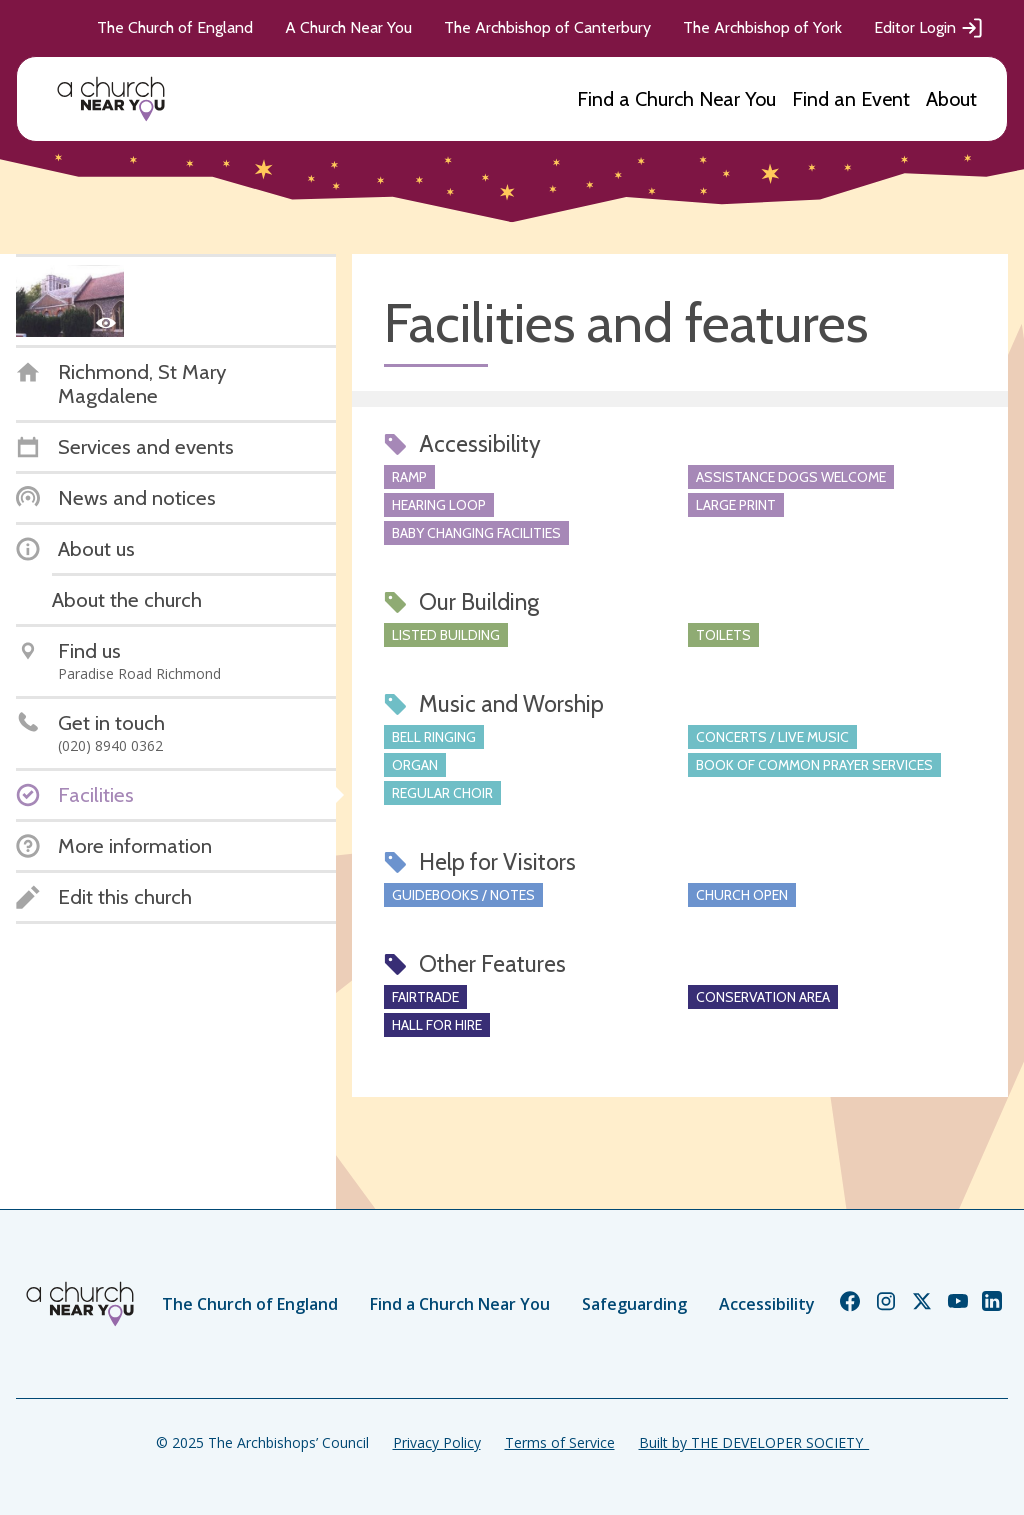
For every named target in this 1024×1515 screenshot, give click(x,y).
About (951, 99)
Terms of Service (560, 1442)
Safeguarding (634, 1304)
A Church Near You (348, 27)
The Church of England (175, 27)
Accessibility (767, 1304)
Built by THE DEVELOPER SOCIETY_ (754, 1442)
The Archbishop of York (762, 27)
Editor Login (929, 28)
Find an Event (851, 99)
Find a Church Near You (676, 99)
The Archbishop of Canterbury (547, 27)
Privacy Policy (437, 1442)
